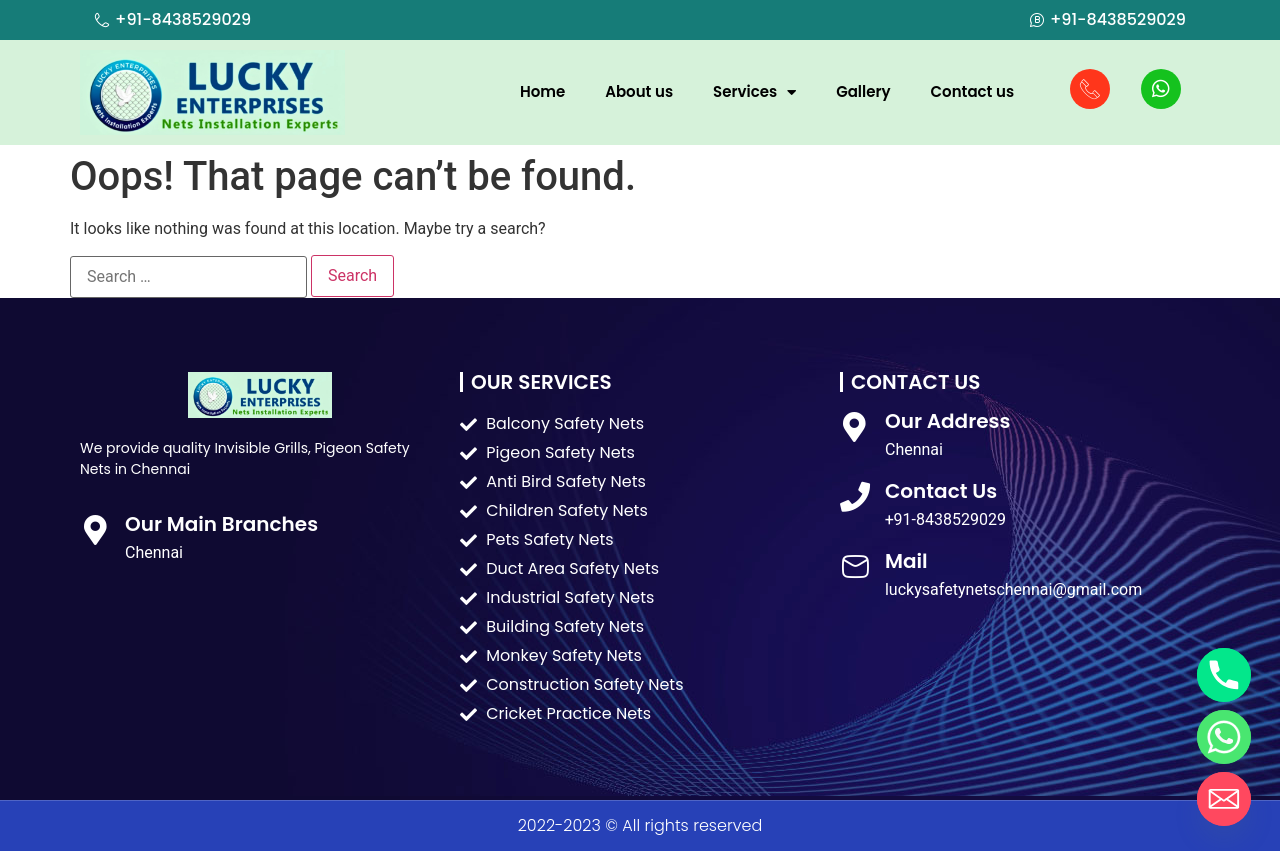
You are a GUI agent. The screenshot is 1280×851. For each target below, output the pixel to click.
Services (754, 92)
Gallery (863, 91)
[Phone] (1224, 675)
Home (542, 91)
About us (639, 91)
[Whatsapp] (1224, 737)
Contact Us (941, 491)
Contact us (973, 91)
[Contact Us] (855, 497)
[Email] (1224, 799)
